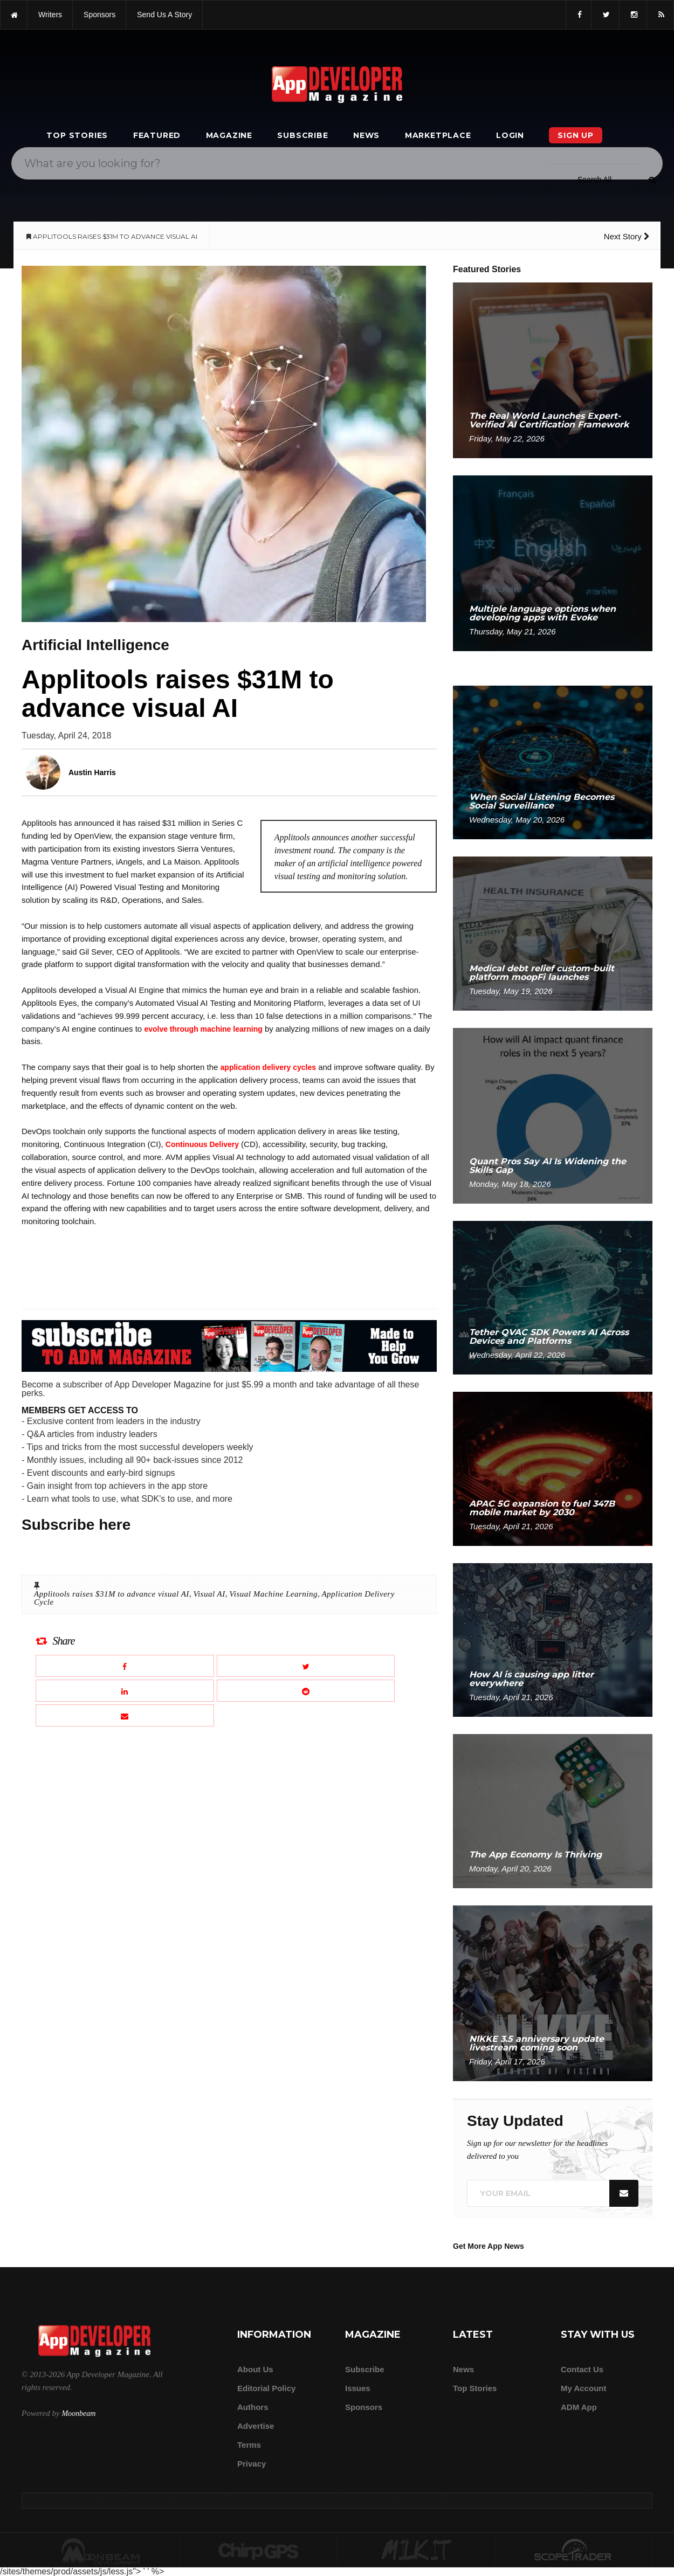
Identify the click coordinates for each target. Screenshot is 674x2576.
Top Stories (77, 135)
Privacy (251, 2463)
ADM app (579, 2407)
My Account (583, 2388)
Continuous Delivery (202, 1144)
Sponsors (363, 2407)
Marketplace (438, 135)
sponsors (99, 14)
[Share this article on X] (306, 1665)
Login (510, 135)
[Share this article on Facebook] (125, 1665)
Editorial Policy (266, 2388)
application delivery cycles (268, 1067)
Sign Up (576, 135)
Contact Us (582, 2369)
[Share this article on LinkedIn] (125, 1690)
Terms (249, 2444)
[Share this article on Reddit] (306, 1690)
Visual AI (209, 1594)
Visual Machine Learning (273, 1594)
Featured (157, 135)
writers (50, 14)
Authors (253, 2407)
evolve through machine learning (203, 1029)
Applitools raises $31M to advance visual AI (111, 1594)
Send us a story (164, 14)
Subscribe (302, 135)
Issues (357, 2388)
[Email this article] (125, 1715)
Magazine (229, 135)
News (366, 135)
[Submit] (651, 179)
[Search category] (594, 179)
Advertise (255, 2425)
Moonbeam (78, 2413)
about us (255, 2369)
